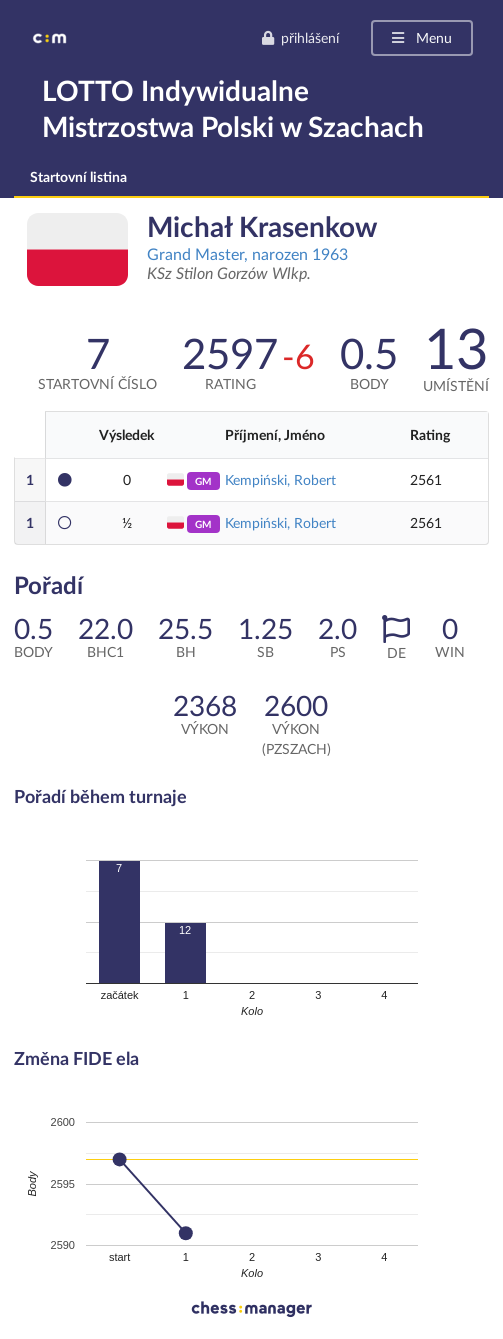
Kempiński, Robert (280, 479)
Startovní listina (78, 176)
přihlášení (300, 37)
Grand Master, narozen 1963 (247, 253)
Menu (420, 37)
